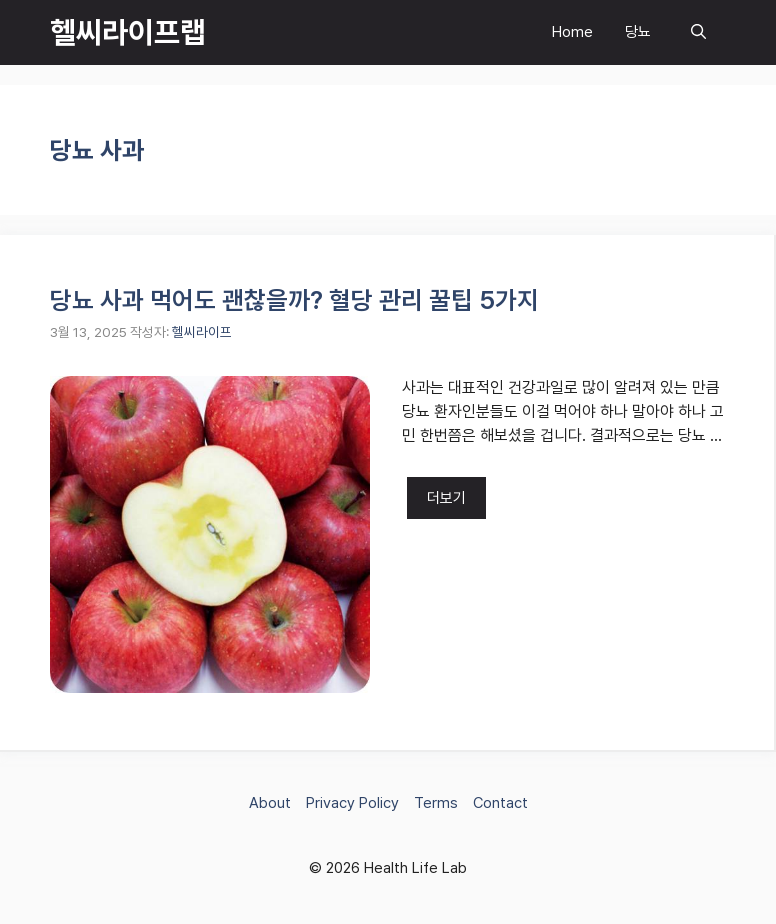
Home (572, 32)
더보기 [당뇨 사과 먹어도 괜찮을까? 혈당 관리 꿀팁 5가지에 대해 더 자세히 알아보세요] (446, 498)
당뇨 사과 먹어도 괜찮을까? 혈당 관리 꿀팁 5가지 (294, 300)
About (270, 803)
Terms (436, 803)
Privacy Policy (352, 803)
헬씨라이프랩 (128, 32)
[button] (698, 32)
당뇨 (638, 32)
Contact (500, 803)
